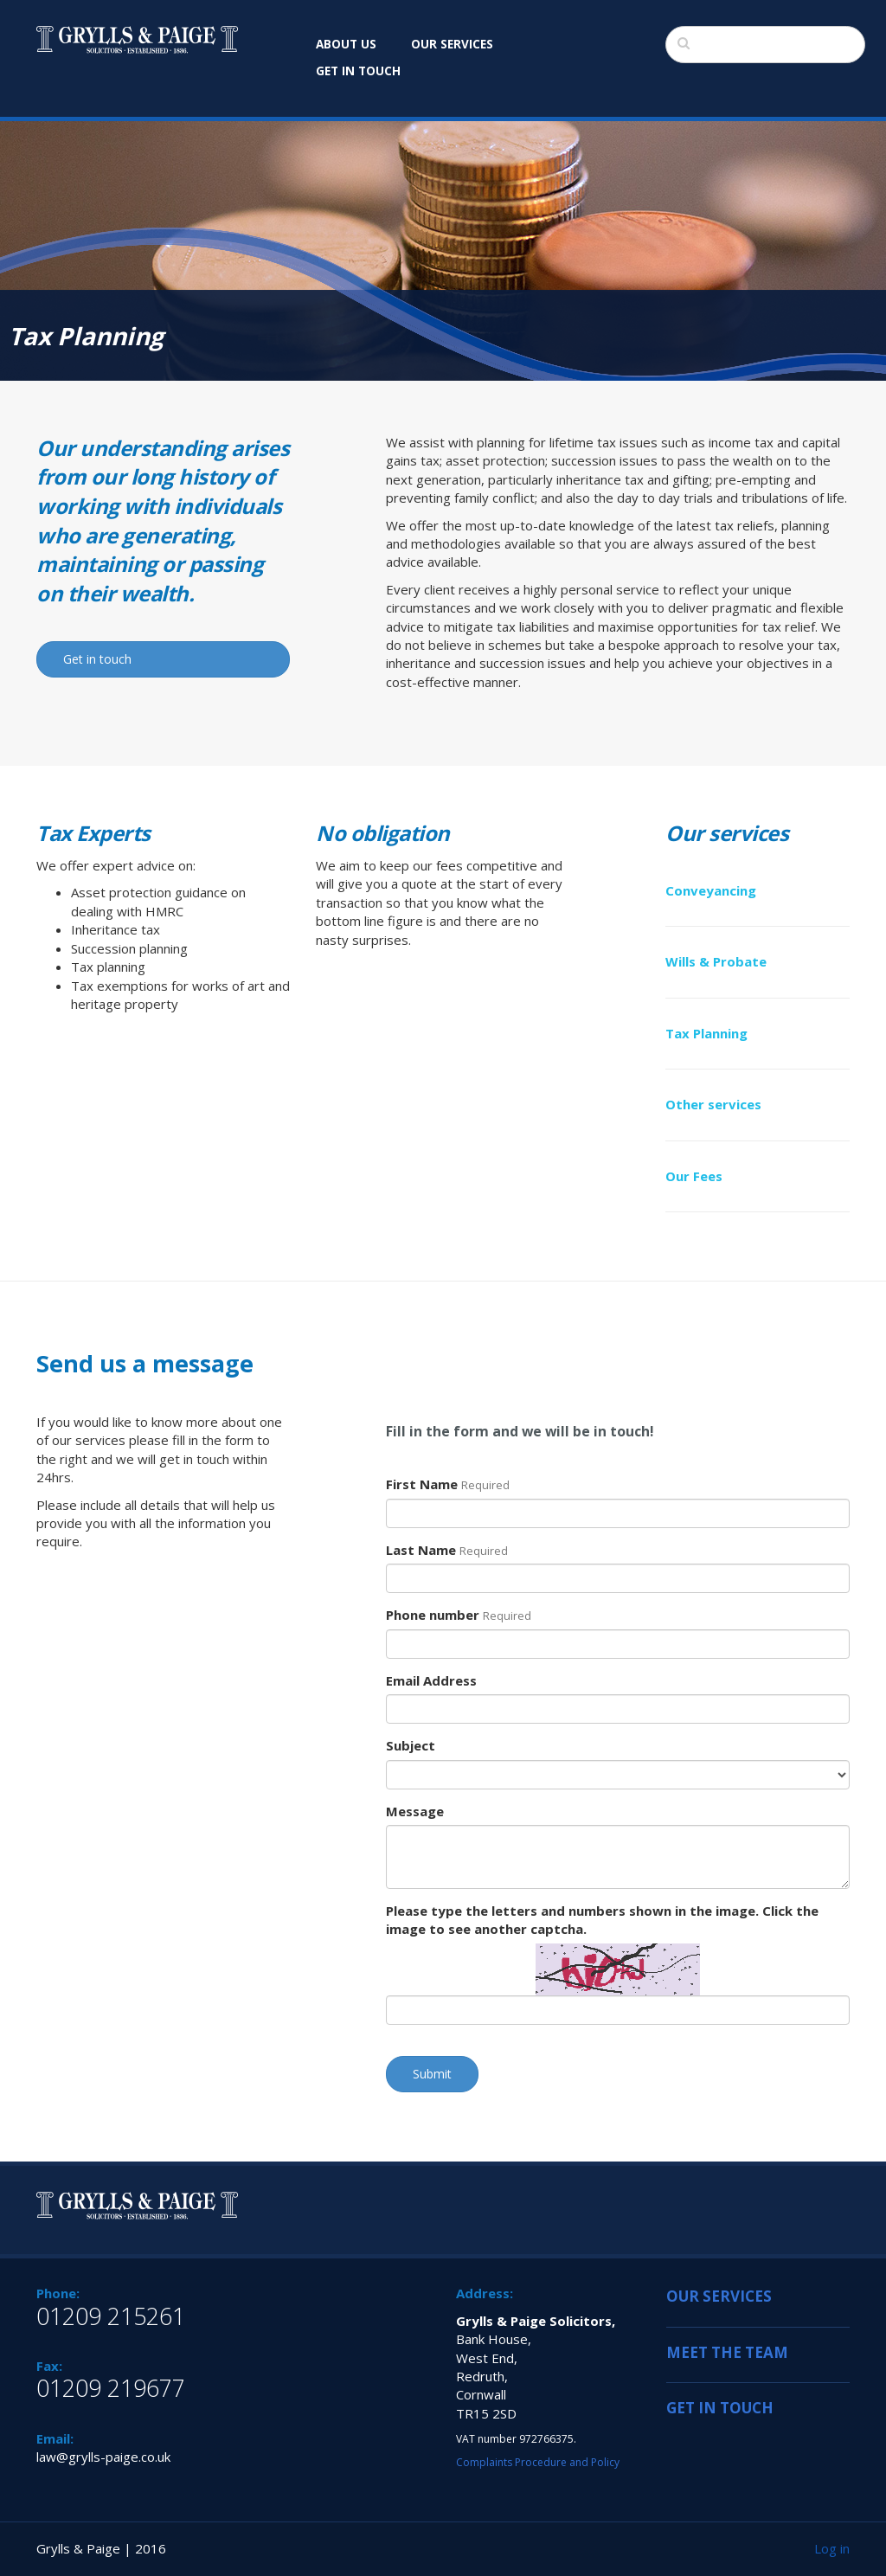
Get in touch (97, 659)
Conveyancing (710, 890)
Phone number (458, 1614)
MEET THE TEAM (727, 2352)
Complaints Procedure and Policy (538, 2462)
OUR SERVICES (452, 44)
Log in (832, 2548)
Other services (713, 1104)
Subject (410, 1745)
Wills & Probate (716, 961)
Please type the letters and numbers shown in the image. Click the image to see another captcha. (602, 1919)
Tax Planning (706, 1033)
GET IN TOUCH (358, 71)
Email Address (431, 1680)
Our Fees (693, 1176)
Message (415, 1811)
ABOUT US (346, 44)
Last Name (447, 1549)
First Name (448, 1484)
